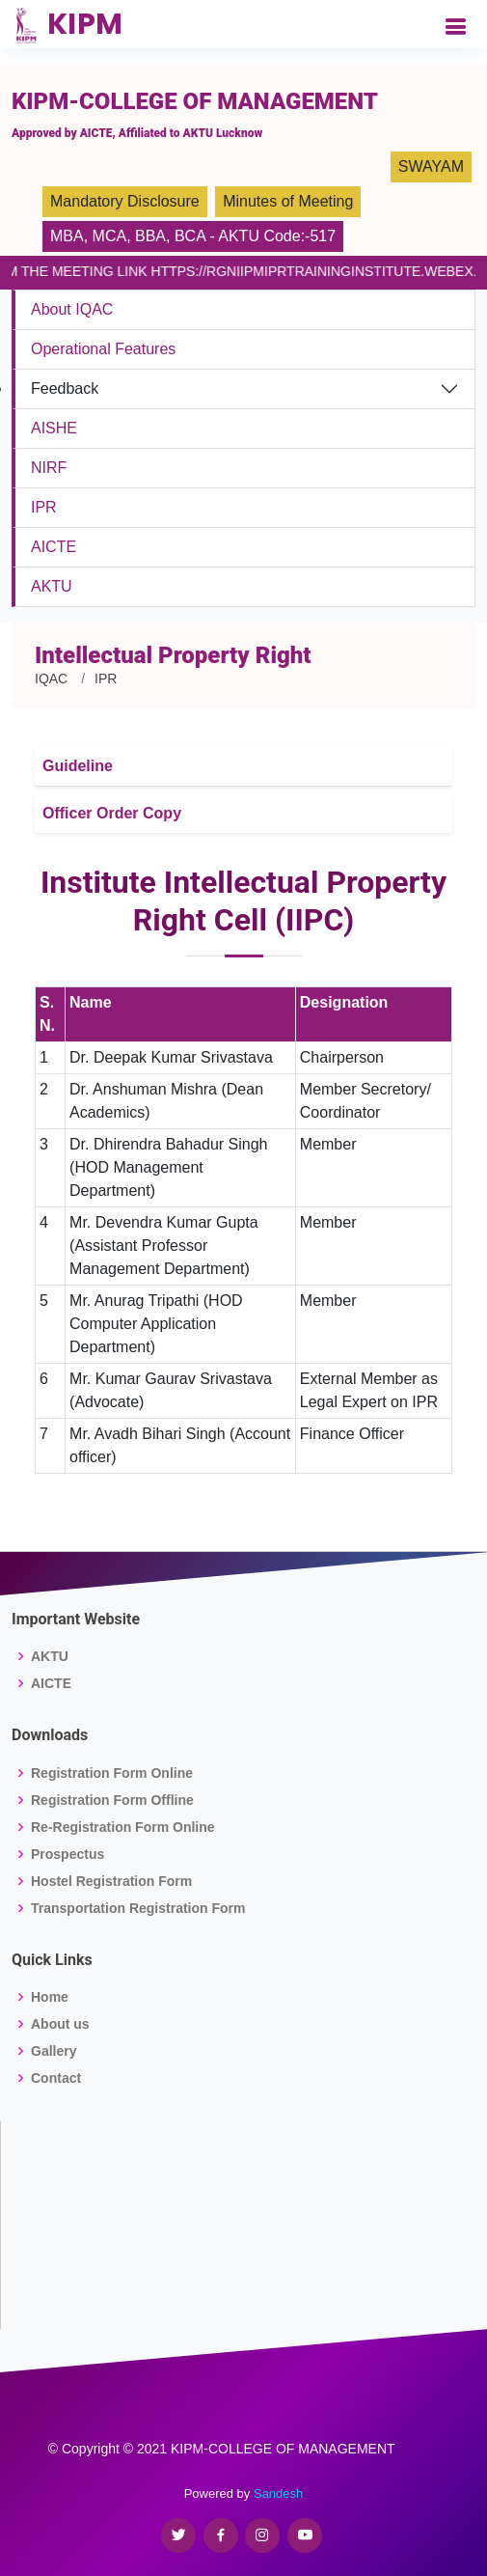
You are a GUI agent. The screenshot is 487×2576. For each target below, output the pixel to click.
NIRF (49, 467)
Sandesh (278, 2493)
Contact (56, 2078)
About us (60, 2024)
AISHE (54, 428)
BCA (190, 236)
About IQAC (72, 309)
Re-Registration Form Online (123, 1827)
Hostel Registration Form (111, 1881)
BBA (150, 236)
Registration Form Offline (112, 1800)
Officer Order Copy (111, 813)
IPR (44, 507)
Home (49, 1997)
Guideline (77, 766)
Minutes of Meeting (288, 201)
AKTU (51, 586)
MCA (110, 236)
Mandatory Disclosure (125, 201)
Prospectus (67, 1854)
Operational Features (103, 349)
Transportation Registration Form (138, 1908)
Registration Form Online (112, 1773)
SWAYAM (431, 166)
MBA (67, 236)
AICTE (53, 547)
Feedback (64, 388)
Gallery (53, 2051)
